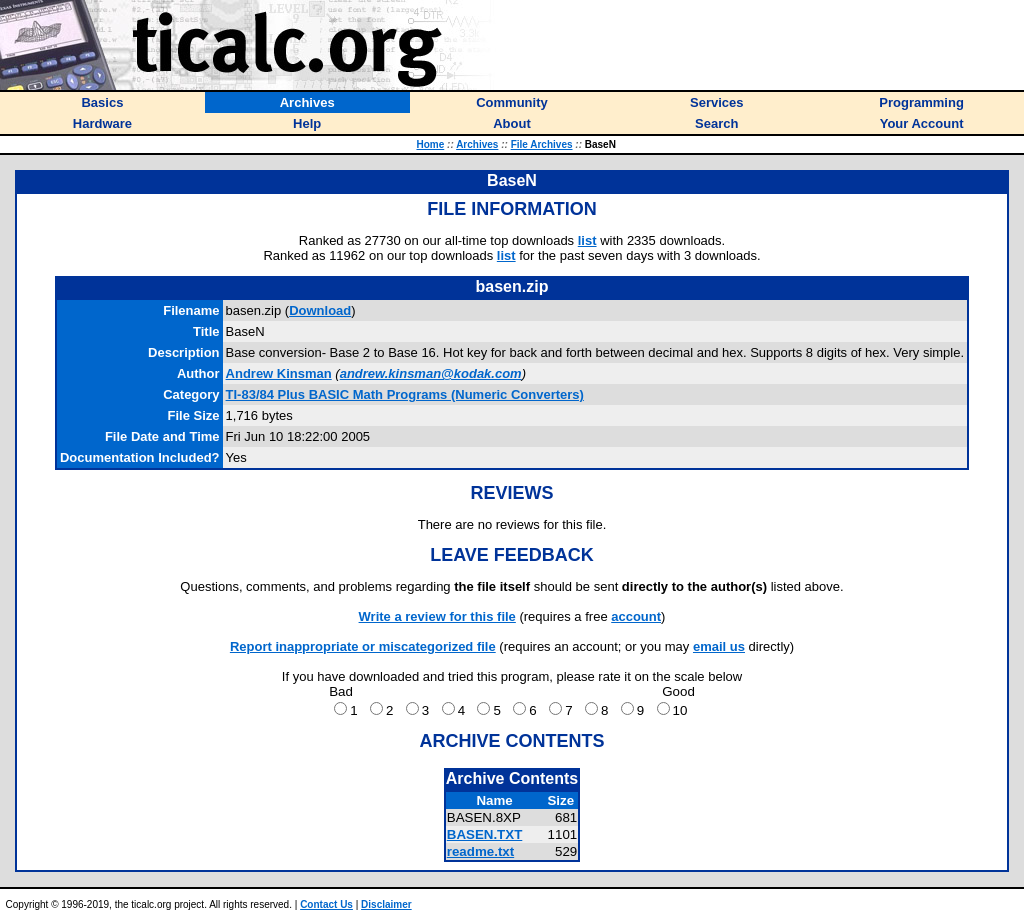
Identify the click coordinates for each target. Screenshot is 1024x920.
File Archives (542, 144)
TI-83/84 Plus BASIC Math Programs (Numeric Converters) (405, 394)
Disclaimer (386, 904)
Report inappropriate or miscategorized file (363, 646)
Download (320, 310)
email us (719, 646)
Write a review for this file (437, 616)
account (636, 616)
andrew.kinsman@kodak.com (431, 373)
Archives (477, 144)
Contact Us (326, 904)
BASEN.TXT (485, 834)
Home (430, 144)
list (587, 240)
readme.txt (480, 851)
